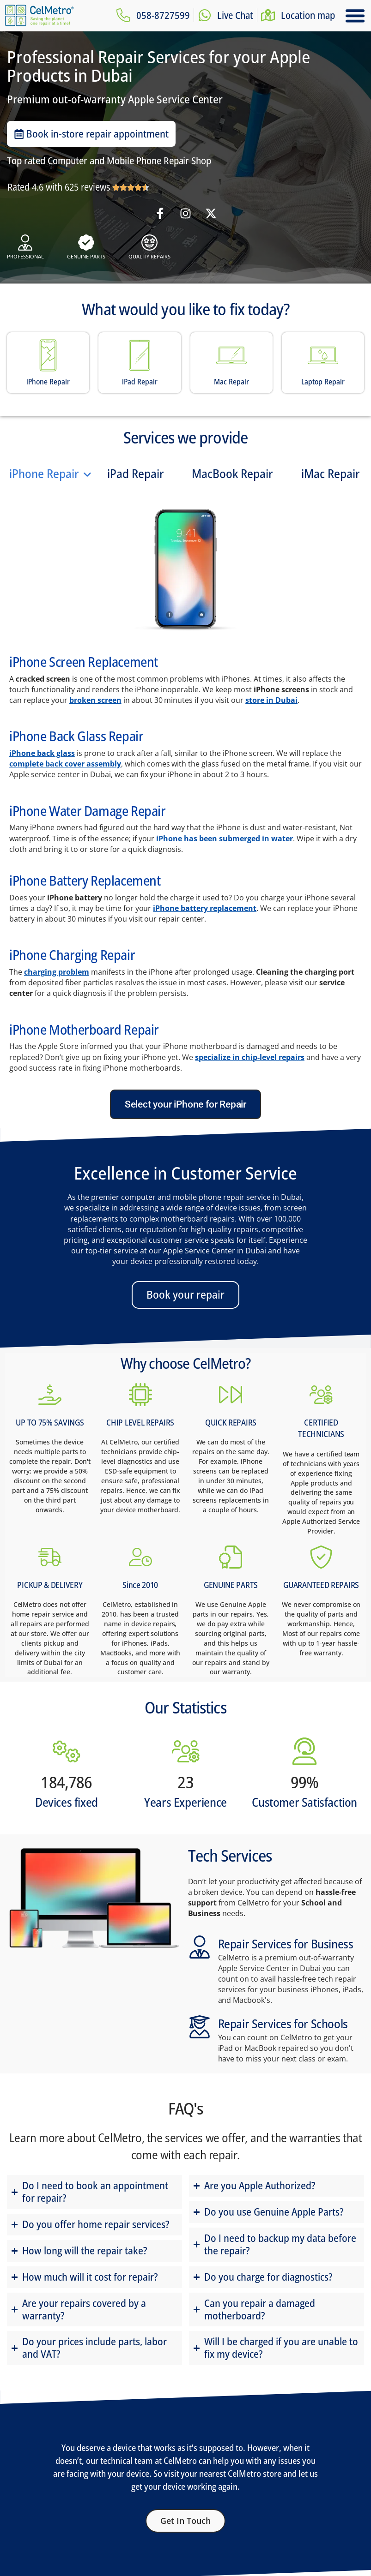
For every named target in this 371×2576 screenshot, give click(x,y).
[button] (355, 15)
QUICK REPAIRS (230, 1422)
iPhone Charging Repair (72, 955)
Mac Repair (231, 382)
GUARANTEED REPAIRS (321, 1584)
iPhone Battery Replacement (85, 880)
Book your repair (185, 1294)
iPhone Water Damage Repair (87, 811)
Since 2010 (140, 1584)
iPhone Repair (48, 382)
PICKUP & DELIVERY (49, 1584)
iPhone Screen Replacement (83, 662)
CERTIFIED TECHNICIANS (321, 1428)
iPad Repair (140, 382)
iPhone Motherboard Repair (84, 1029)
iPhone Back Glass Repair (76, 736)
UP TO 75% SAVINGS (50, 1422)
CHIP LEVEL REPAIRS (140, 1422)
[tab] (51, 474)
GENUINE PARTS (231, 1584)
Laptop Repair (323, 382)
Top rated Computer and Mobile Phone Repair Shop (109, 160)
